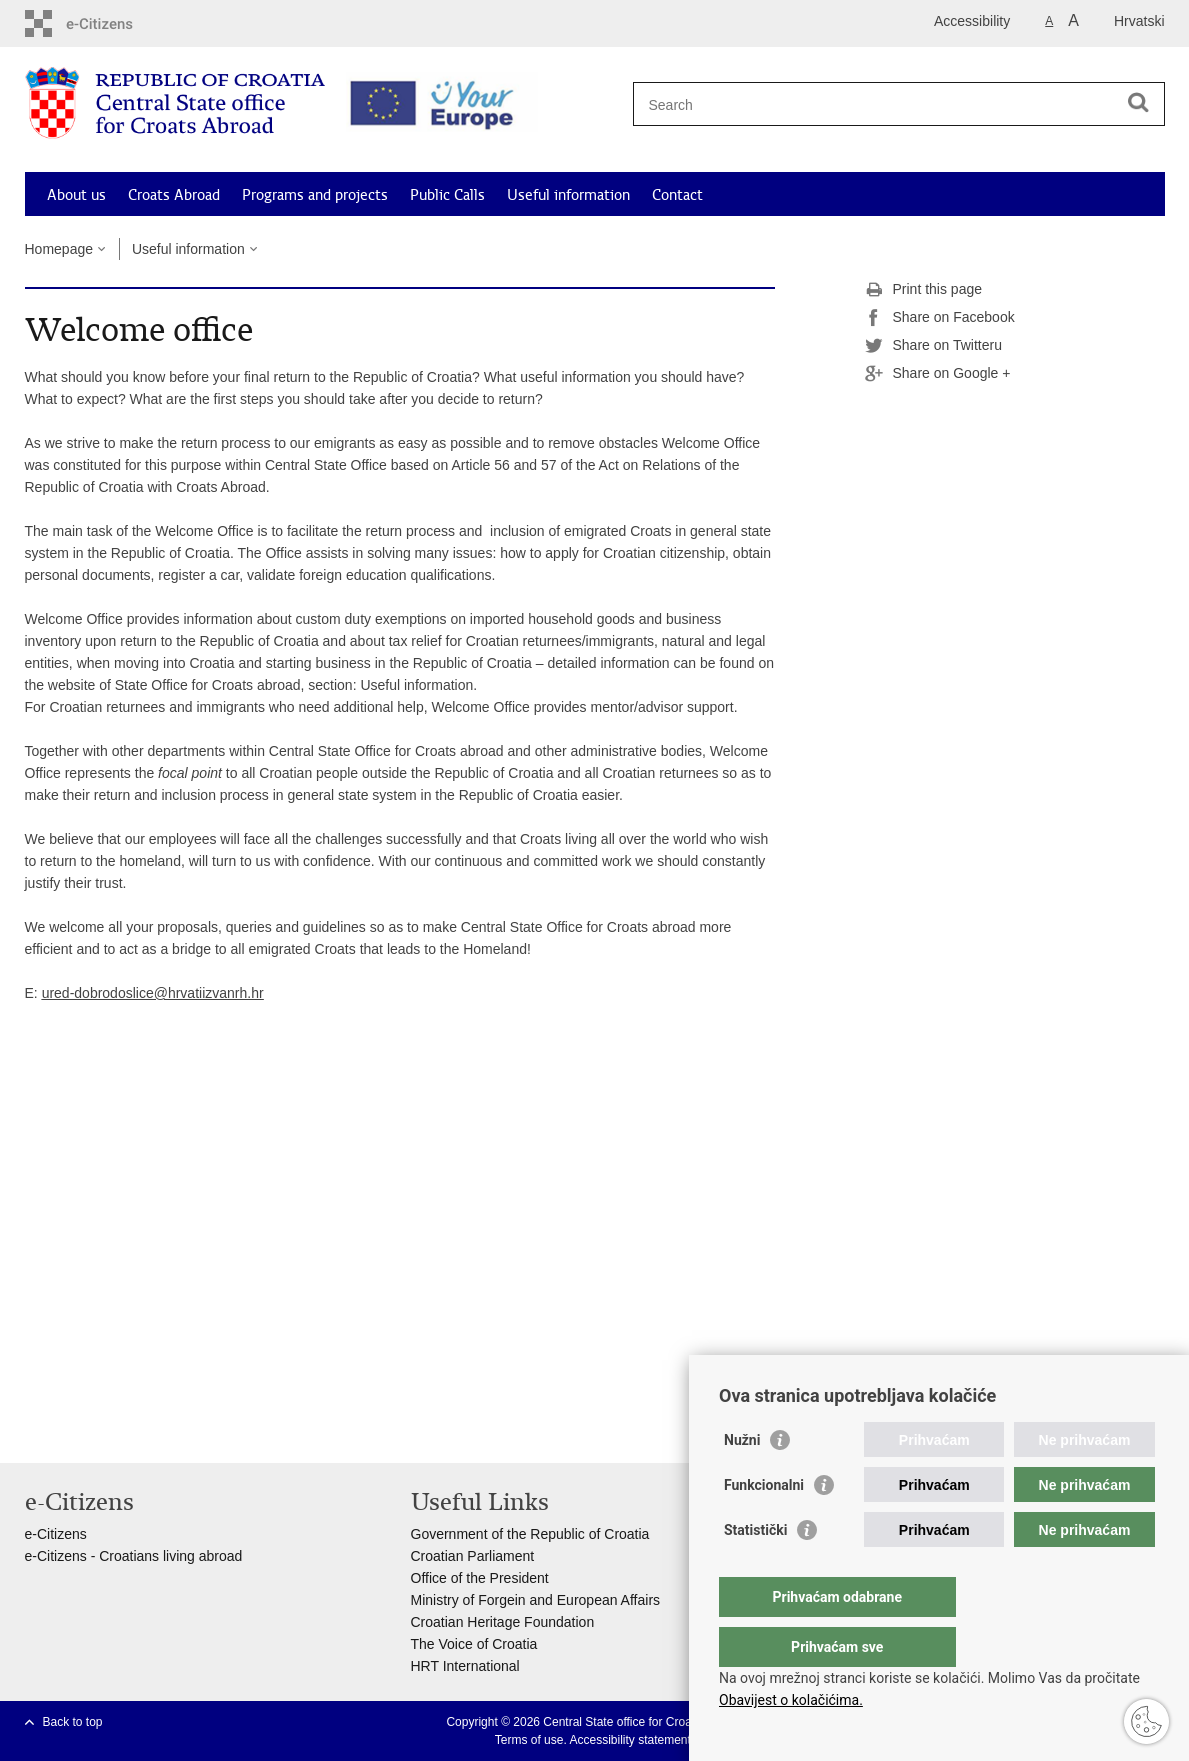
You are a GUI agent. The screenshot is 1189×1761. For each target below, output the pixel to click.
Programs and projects (315, 195)
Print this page (924, 290)
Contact (677, 195)
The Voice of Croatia (474, 1644)
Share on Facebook (940, 318)
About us (76, 195)
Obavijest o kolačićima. (791, 1700)
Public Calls (447, 195)
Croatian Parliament (473, 1556)
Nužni (742, 1480)
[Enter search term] (891, 104)
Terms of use (529, 1740)
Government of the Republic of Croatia (530, 1534)
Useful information (568, 195)
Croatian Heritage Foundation (503, 1622)
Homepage (59, 249)
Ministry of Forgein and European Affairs (536, 1600)
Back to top (73, 1722)
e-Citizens (56, 1534)
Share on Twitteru (933, 346)
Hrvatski (1139, 21)
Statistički (755, 1570)
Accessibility (972, 21)
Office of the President (480, 1578)
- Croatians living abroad (165, 1556)
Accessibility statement (629, 1740)
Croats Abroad (174, 195)
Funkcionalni (764, 1525)
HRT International (465, 1666)
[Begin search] (1139, 102)
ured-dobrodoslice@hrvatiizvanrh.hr (153, 993)
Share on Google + (938, 374)
